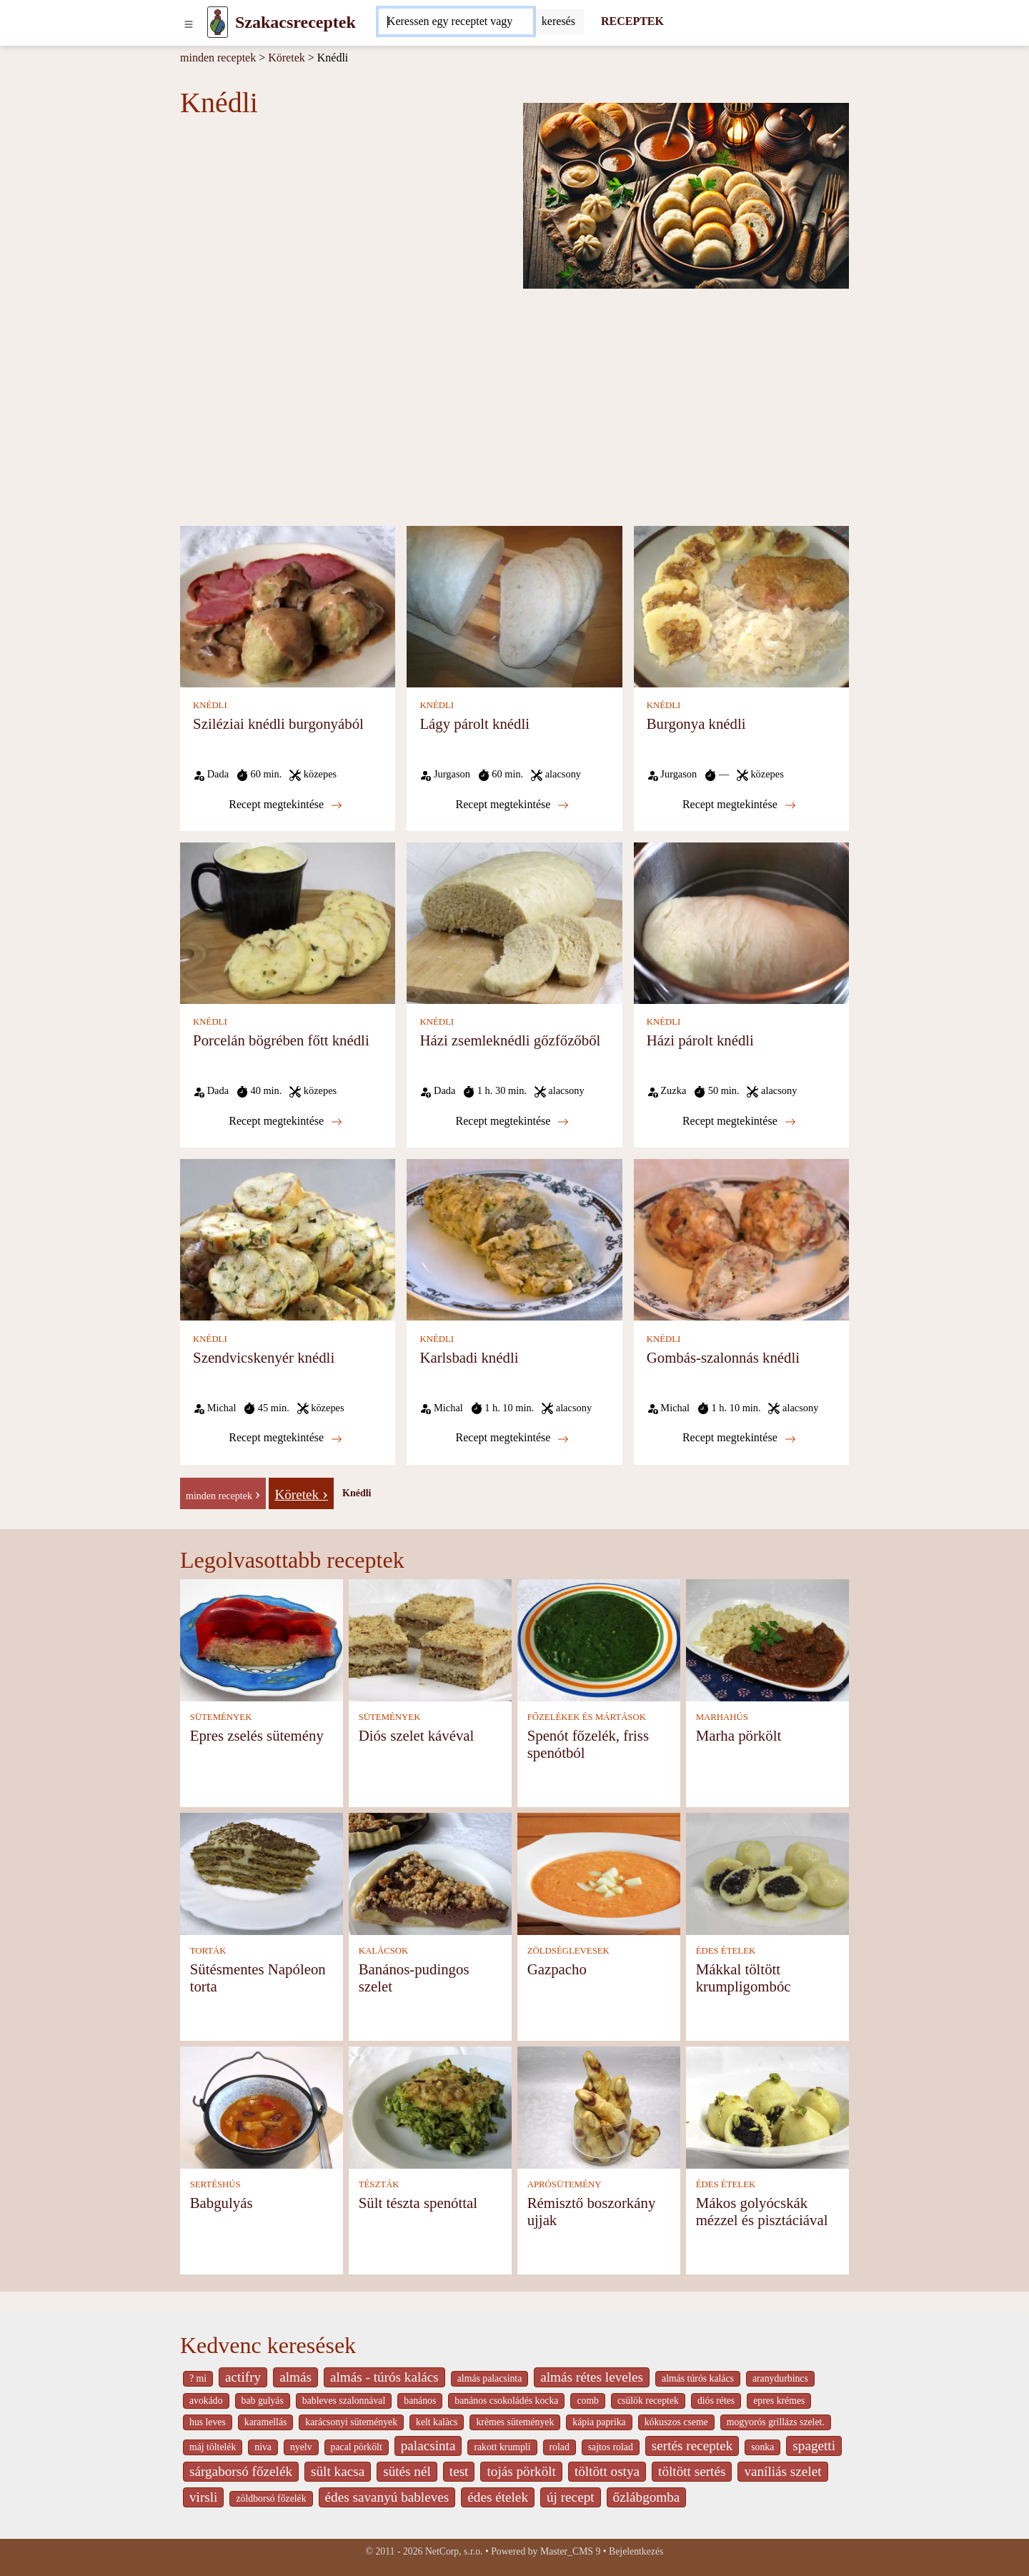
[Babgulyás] (261, 2106)
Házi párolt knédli (700, 1040)
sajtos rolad (610, 2447)
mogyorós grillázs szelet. (776, 2422)
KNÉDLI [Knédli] (210, 705)
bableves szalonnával (343, 2400)
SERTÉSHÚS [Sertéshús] (215, 2184)
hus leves (207, 2422)
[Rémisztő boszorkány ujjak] (598, 2106)
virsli (203, 2497)
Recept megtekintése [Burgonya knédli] (739, 804)
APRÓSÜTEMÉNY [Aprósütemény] (564, 2184)
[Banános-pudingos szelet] (430, 1872)
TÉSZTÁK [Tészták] (379, 2184)
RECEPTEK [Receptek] (632, 21)
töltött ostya (607, 2471)
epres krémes (779, 2400)
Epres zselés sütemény (257, 1735)
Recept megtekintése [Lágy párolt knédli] (513, 804)
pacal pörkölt (356, 2447)
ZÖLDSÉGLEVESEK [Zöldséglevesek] (568, 1951)
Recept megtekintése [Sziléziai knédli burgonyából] (285, 804)
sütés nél (407, 2471)
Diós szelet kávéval (416, 1735)
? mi (198, 2378)
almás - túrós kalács (384, 2376)
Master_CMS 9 (570, 2551)
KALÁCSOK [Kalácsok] (384, 1951)
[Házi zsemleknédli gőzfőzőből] (514, 922)
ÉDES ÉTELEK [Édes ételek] (726, 1951)
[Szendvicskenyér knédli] (287, 1239)
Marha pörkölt (739, 1735)
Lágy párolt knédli (474, 723)
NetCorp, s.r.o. (454, 2551)
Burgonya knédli (696, 723)
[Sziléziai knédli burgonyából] (287, 606)
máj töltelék (212, 2447)
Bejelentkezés (636, 2551)
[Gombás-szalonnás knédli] (741, 1239)
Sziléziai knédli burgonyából (278, 723)
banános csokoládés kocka (506, 2400)
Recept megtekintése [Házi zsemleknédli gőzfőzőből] (513, 1121)
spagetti (813, 2445)
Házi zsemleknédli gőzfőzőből (509, 1040)
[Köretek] (301, 1492)
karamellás (265, 2422)
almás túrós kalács (698, 2378)
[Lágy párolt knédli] (514, 606)
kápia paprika (598, 2422)
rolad (560, 2447)
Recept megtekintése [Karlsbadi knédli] (513, 1437)
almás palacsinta (489, 2378)
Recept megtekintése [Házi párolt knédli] (739, 1121)
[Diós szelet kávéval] (430, 1639)
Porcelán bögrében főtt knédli (281, 1040)
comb (588, 2400)
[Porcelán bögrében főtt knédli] (287, 922)
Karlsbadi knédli (468, 1357)
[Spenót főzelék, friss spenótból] (598, 1639)
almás (295, 2376)
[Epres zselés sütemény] (261, 1639)
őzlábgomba (646, 2497)
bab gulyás (263, 2400)
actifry (243, 2376)
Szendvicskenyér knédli (263, 1357)
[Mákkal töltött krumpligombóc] (767, 1872)
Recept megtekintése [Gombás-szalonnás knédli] (739, 1437)
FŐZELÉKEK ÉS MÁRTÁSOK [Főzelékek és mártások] (586, 1717)
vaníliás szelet (782, 2471)
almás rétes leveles (591, 2376)
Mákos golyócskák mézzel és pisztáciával (762, 2211)
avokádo (206, 2400)
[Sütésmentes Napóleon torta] (261, 1872)
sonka (762, 2447)
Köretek (286, 57)
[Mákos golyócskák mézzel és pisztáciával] (767, 2106)
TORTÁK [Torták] (208, 1951)
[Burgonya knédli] (741, 606)
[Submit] (558, 21)
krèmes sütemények (515, 2422)
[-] (223, 1492)
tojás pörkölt (521, 2471)
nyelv (301, 2447)
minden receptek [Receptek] (218, 57)
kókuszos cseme (676, 2422)
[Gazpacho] (598, 1872)
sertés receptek (692, 2445)
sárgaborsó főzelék (240, 2471)
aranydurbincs (780, 2378)
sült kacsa (337, 2471)
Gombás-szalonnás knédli (723, 1357)
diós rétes (716, 2400)
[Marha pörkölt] (767, 1639)
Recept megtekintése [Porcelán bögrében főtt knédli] (285, 1121)
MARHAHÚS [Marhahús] (722, 1717)
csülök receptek (648, 2400)
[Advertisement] (514, 406)
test (459, 2471)
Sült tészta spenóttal (418, 2202)
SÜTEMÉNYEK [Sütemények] (221, 1717)
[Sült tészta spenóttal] (430, 2106)
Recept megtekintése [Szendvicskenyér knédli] (285, 1437)
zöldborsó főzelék (271, 2498)
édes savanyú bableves (387, 2497)
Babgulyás (221, 2202)
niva (263, 2447)
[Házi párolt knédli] (741, 922)
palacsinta (428, 2445)
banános (420, 2400)
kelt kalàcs (436, 2422)
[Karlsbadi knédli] (514, 1239)
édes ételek (497, 2497)
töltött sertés (691, 2471)
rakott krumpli (502, 2447)
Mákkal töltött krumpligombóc (743, 1977)
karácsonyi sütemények (351, 2422)
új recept (571, 2497)
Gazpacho (557, 1969)
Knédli (356, 1493)
